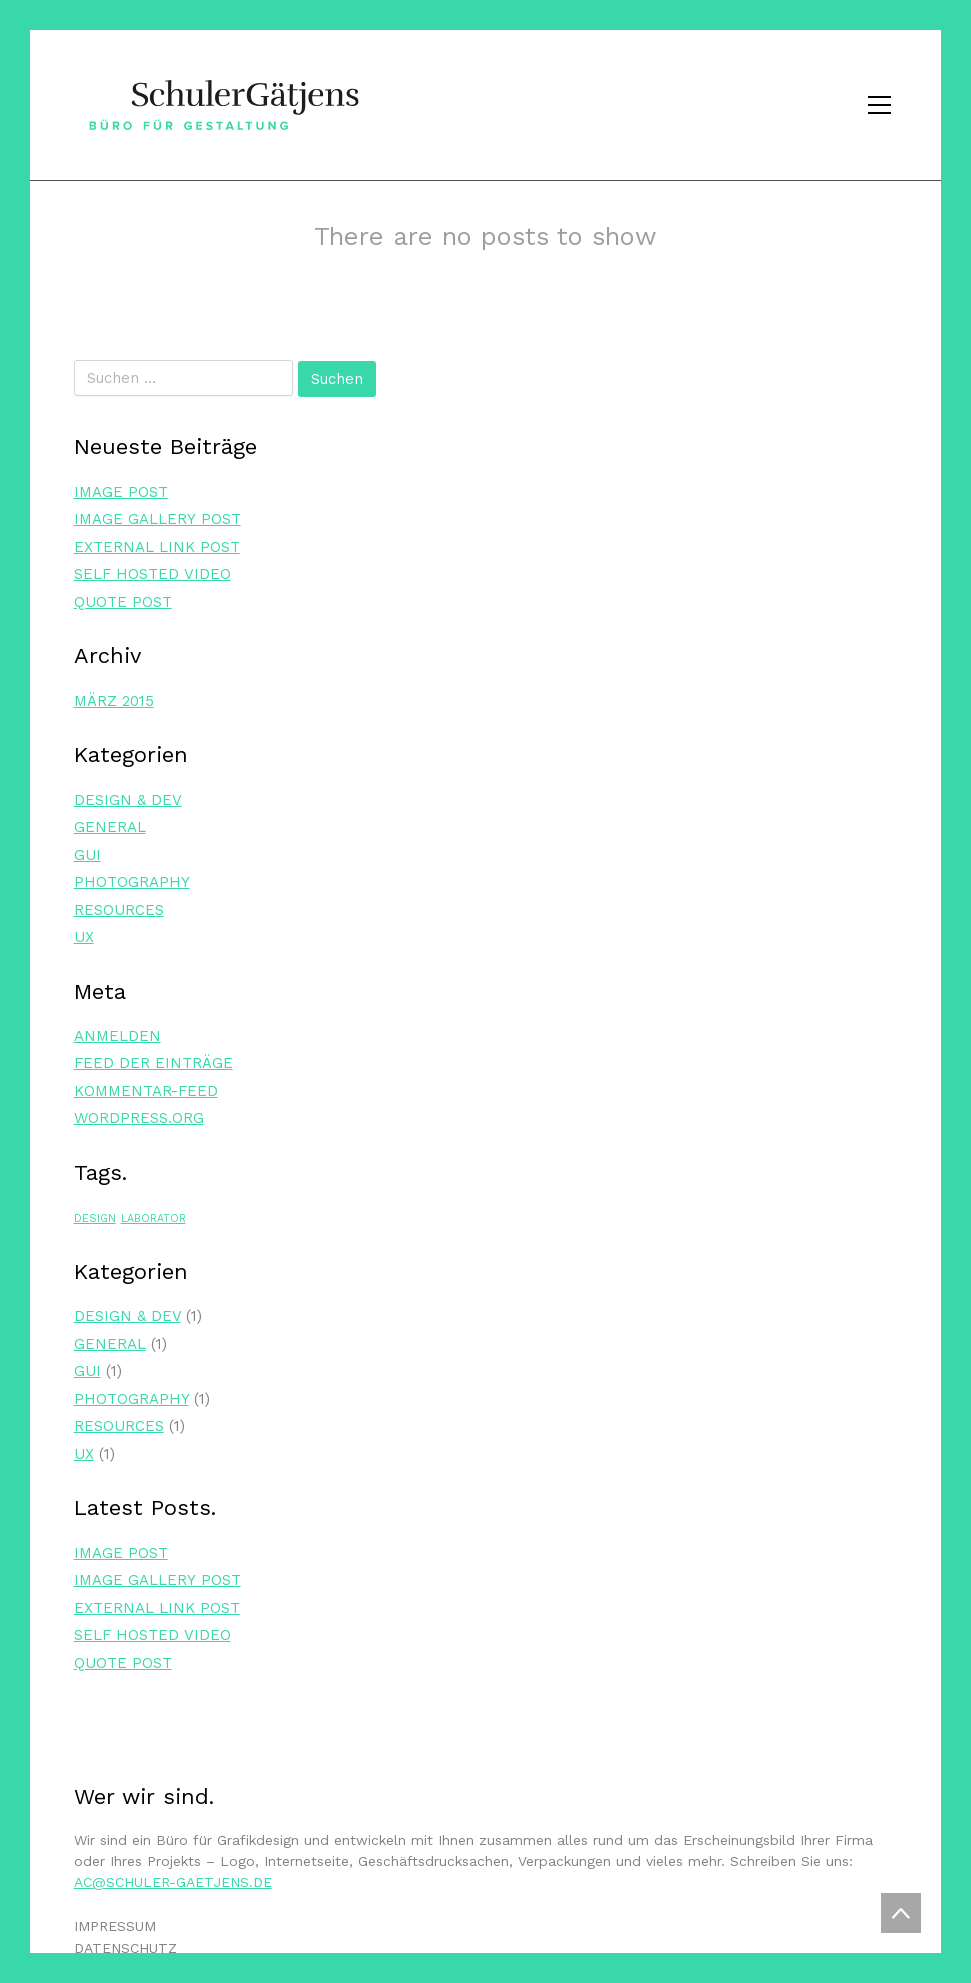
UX (84, 937)
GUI (87, 855)
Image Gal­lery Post (157, 519)
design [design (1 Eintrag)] (95, 1218)
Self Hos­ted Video (152, 574)
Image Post (121, 492)
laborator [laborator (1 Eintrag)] (153, 1218)
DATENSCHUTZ (125, 1948)
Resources (119, 910)
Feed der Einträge (153, 1063)
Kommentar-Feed (146, 1091)
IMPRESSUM (115, 1926)
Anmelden (117, 1036)
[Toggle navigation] (879, 105)
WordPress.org (139, 1118)
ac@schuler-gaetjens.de (173, 1882)
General (110, 827)
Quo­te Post (123, 602)
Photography (132, 882)
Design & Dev (128, 800)
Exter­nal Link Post (157, 547)
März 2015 (114, 701)
